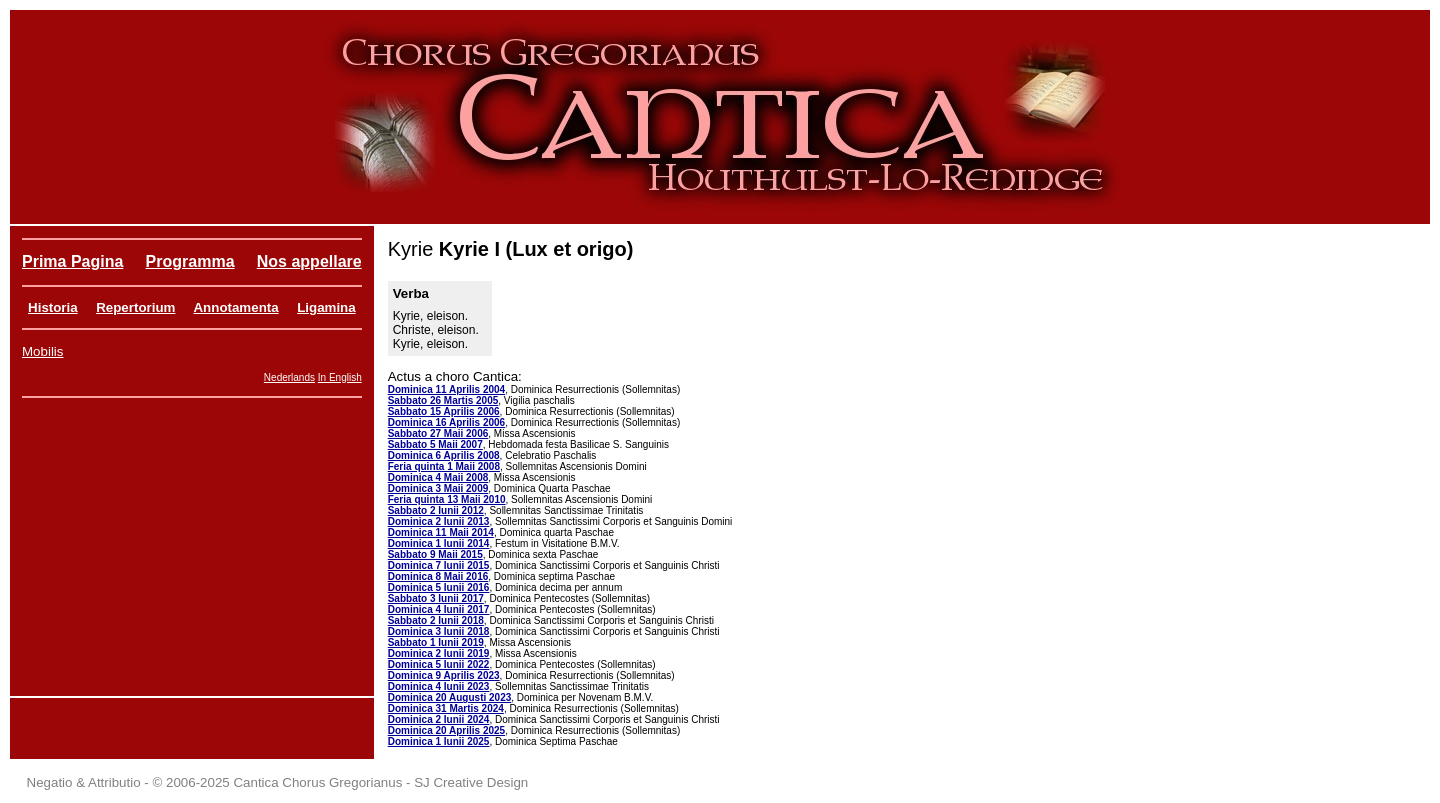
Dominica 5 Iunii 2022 (439, 664)
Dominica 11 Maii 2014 (441, 532)
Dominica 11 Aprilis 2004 (446, 389)
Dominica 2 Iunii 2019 (439, 653)
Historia (53, 307)
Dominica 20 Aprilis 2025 (446, 730)
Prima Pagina (72, 261)
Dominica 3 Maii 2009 (438, 488)
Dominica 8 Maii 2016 (438, 576)
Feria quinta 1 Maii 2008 (444, 466)
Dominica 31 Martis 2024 (446, 708)
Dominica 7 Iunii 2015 (439, 565)
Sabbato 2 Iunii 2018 (436, 620)
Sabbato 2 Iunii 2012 (436, 510)
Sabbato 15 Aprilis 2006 (444, 411)
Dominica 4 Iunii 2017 (439, 609)
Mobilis (42, 351)
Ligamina (326, 307)
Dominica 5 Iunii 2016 (439, 587)
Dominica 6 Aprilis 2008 (444, 455)
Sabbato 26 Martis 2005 (443, 400)
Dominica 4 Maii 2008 (438, 477)
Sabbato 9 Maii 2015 (435, 554)
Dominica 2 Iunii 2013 (439, 521)
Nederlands (289, 377)
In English (340, 377)
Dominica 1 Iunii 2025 (439, 741)
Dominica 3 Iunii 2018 (439, 631)
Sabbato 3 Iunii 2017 (436, 598)
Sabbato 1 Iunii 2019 (436, 642)
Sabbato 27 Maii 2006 (438, 433)
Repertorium (135, 307)
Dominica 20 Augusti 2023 (450, 697)
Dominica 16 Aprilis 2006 (446, 422)
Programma (190, 261)
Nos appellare (309, 261)
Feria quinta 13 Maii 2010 (447, 499)
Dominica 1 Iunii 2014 (439, 543)
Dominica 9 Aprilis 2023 (444, 675)
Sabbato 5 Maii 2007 (435, 444)
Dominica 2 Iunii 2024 (439, 719)
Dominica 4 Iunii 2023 (439, 686)
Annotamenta (235, 307)
